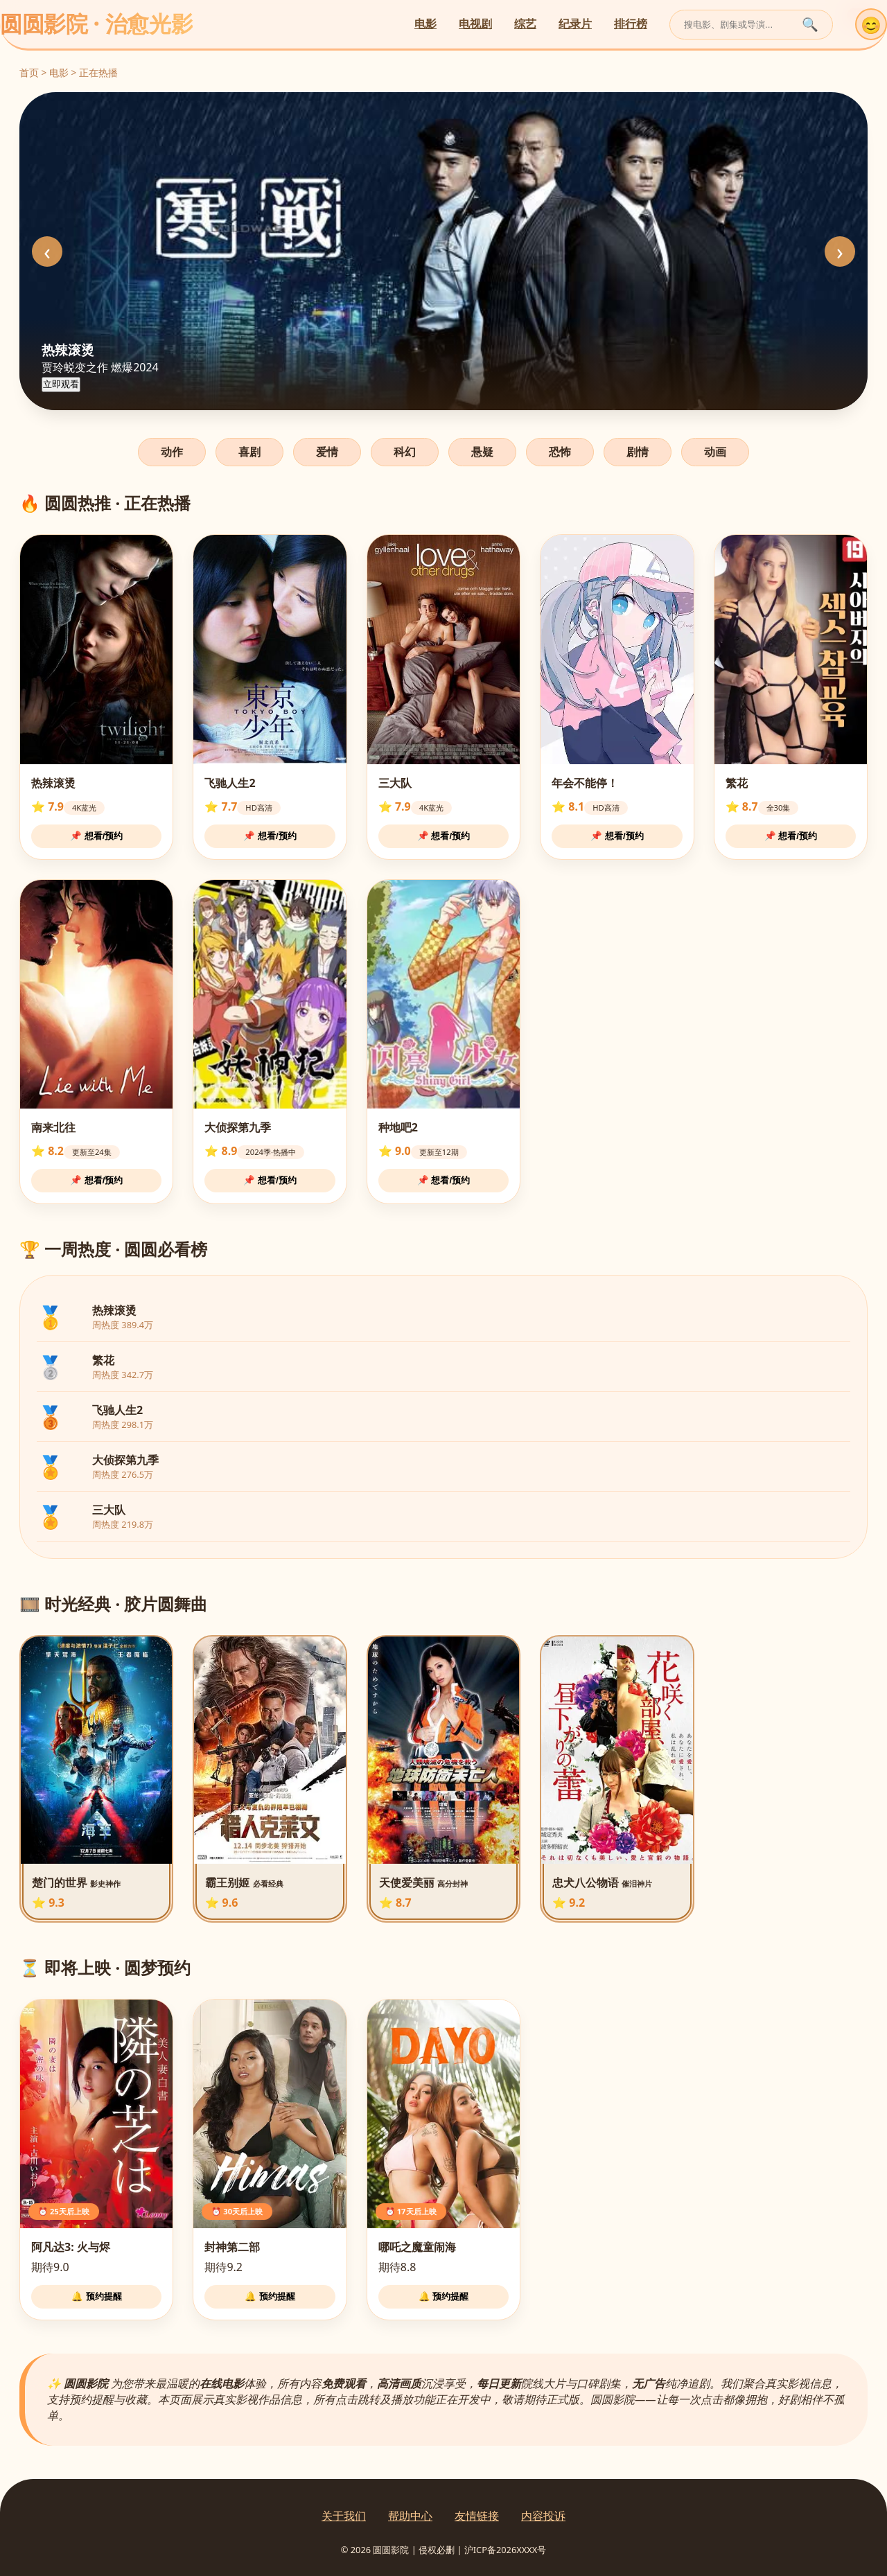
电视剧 (475, 23)
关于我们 (344, 2515)
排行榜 (630, 23)
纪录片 (575, 23)
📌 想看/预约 (96, 836)
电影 (425, 23)
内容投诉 (543, 2515)
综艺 (525, 23)
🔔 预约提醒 (96, 2296)
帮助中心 (410, 2515)
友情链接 (477, 2515)
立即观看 (61, 384)
